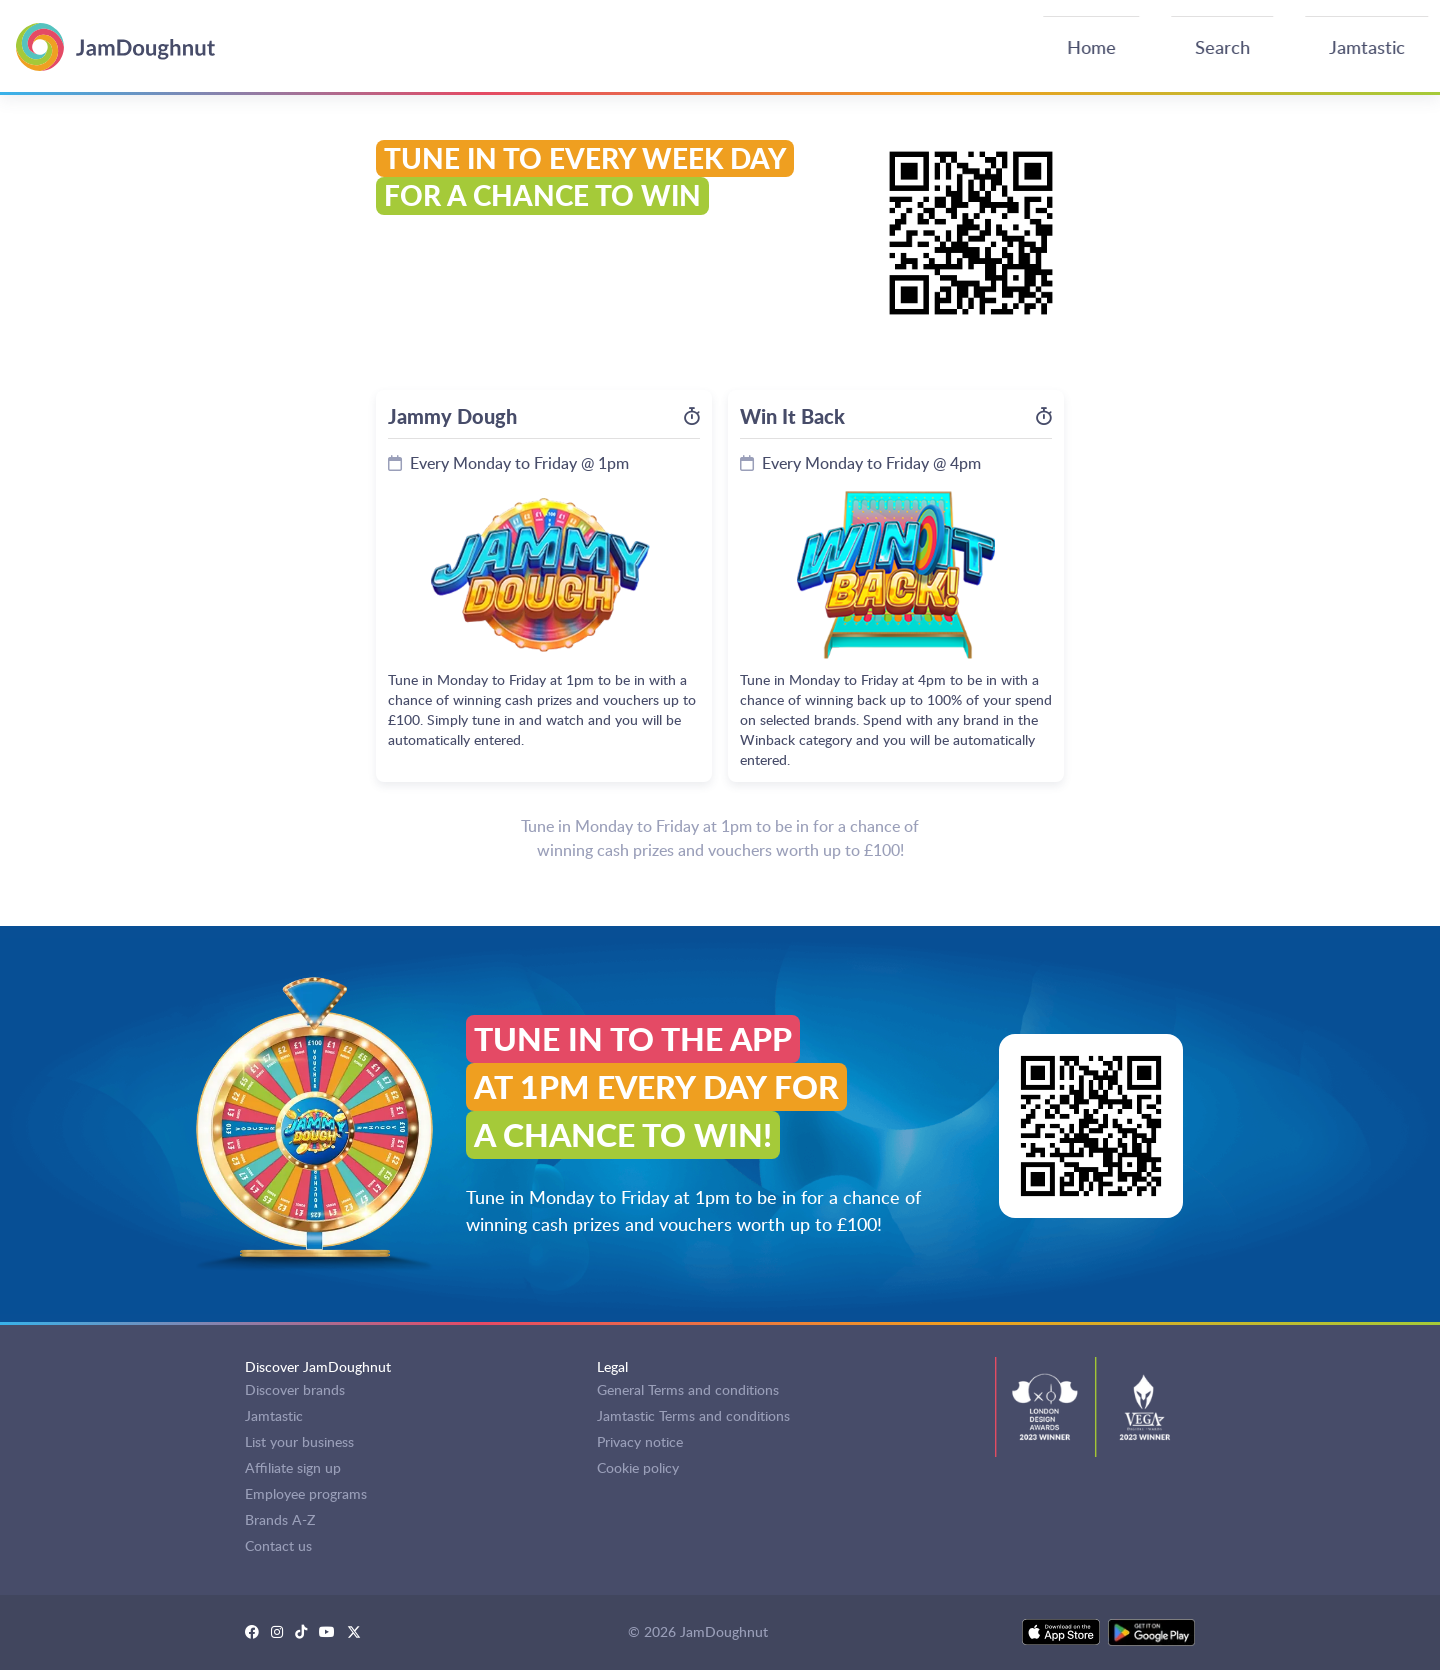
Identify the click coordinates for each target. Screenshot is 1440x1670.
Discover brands (295, 1389)
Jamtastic (274, 1415)
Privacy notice (640, 1441)
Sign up (1345, 40)
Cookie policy (638, 1467)
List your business (299, 1441)
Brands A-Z (280, 1519)
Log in (1403, 40)
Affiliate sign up (293, 1467)
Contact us (278, 1545)
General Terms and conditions (688, 1389)
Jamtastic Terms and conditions (693, 1415)
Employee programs (306, 1493)
